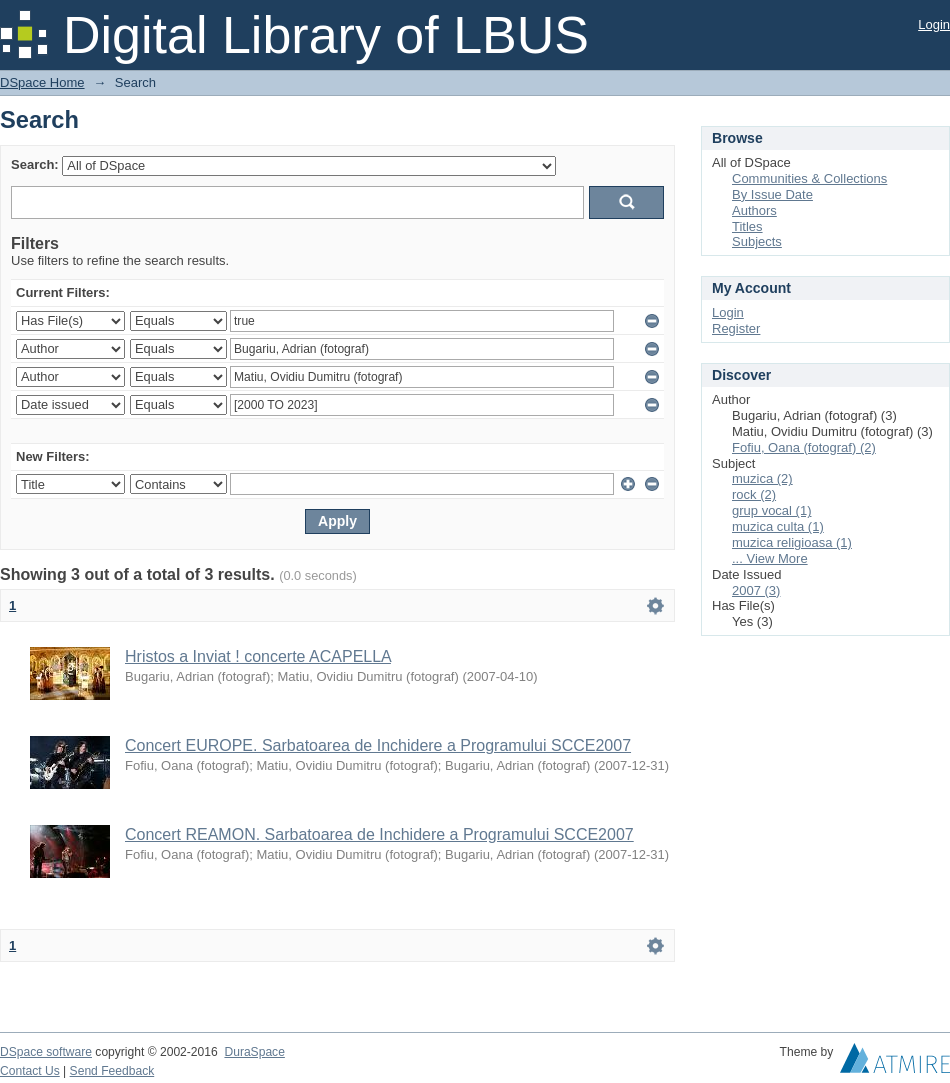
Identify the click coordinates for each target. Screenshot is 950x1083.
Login (934, 24)
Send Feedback (112, 1071)
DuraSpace (254, 1052)
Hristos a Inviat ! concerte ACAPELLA (258, 656)
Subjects (757, 241)
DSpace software (46, 1052)
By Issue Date (772, 194)
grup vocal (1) (771, 510)
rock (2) (754, 494)
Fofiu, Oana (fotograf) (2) (804, 447)
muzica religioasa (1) (792, 542)
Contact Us (30, 1071)
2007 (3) (756, 590)
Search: (35, 164)
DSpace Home (42, 82)
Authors (754, 210)
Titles (747, 226)
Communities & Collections (809, 178)
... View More (770, 558)
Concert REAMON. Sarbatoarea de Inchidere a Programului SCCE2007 (379, 834)
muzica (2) (762, 478)
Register (736, 328)
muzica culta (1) (778, 526)
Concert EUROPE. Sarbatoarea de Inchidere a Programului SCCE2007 (378, 745)
